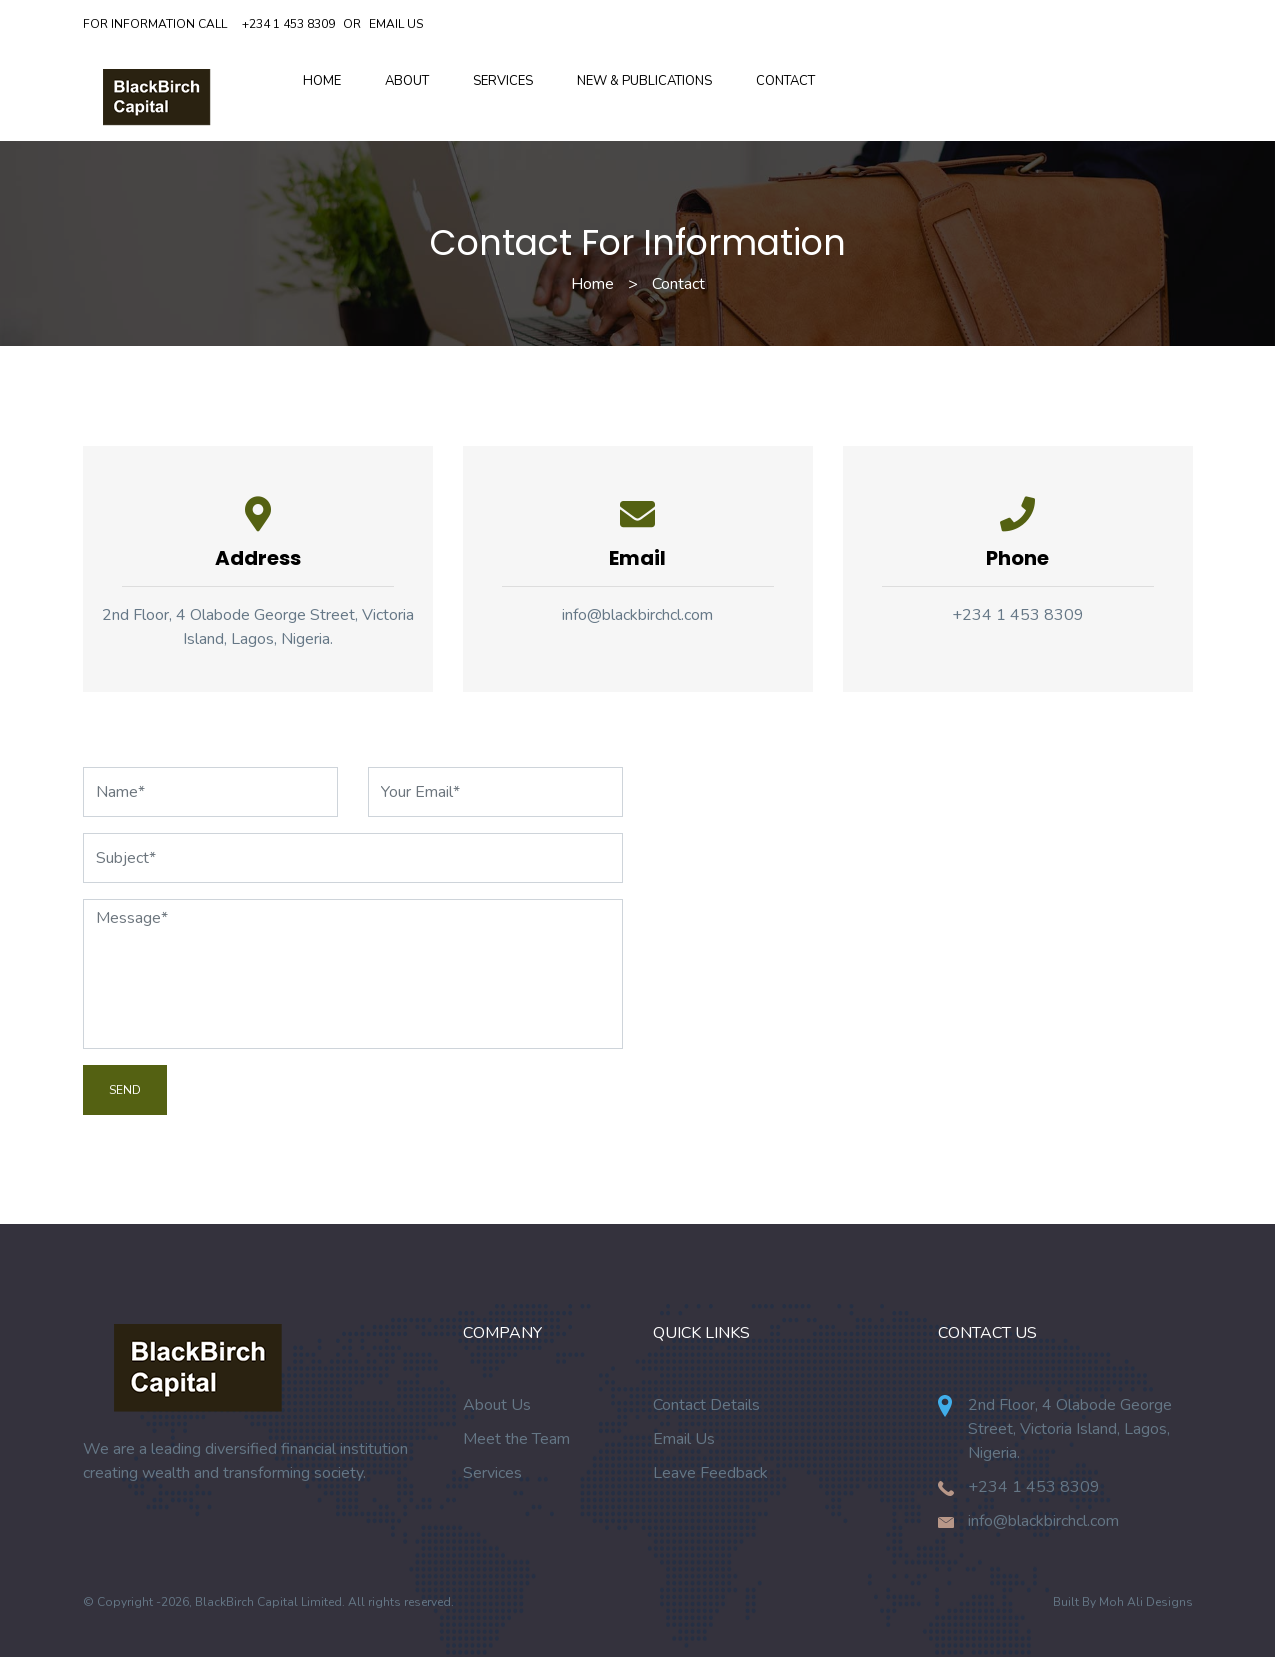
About (407, 81)
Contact (785, 81)
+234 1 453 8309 (288, 24)
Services (503, 81)
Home (322, 81)
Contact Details (706, 1405)
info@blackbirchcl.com (637, 615)
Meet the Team (516, 1439)
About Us (497, 1405)
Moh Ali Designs (1146, 1602)
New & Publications (644, 81)
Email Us (396, 24)
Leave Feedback (710, 1473)
